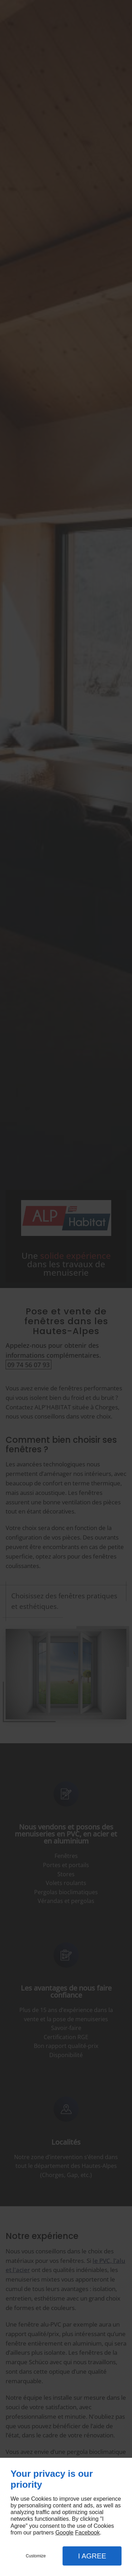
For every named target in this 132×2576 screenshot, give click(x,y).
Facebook (87, 2533)
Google (64, 2533)
